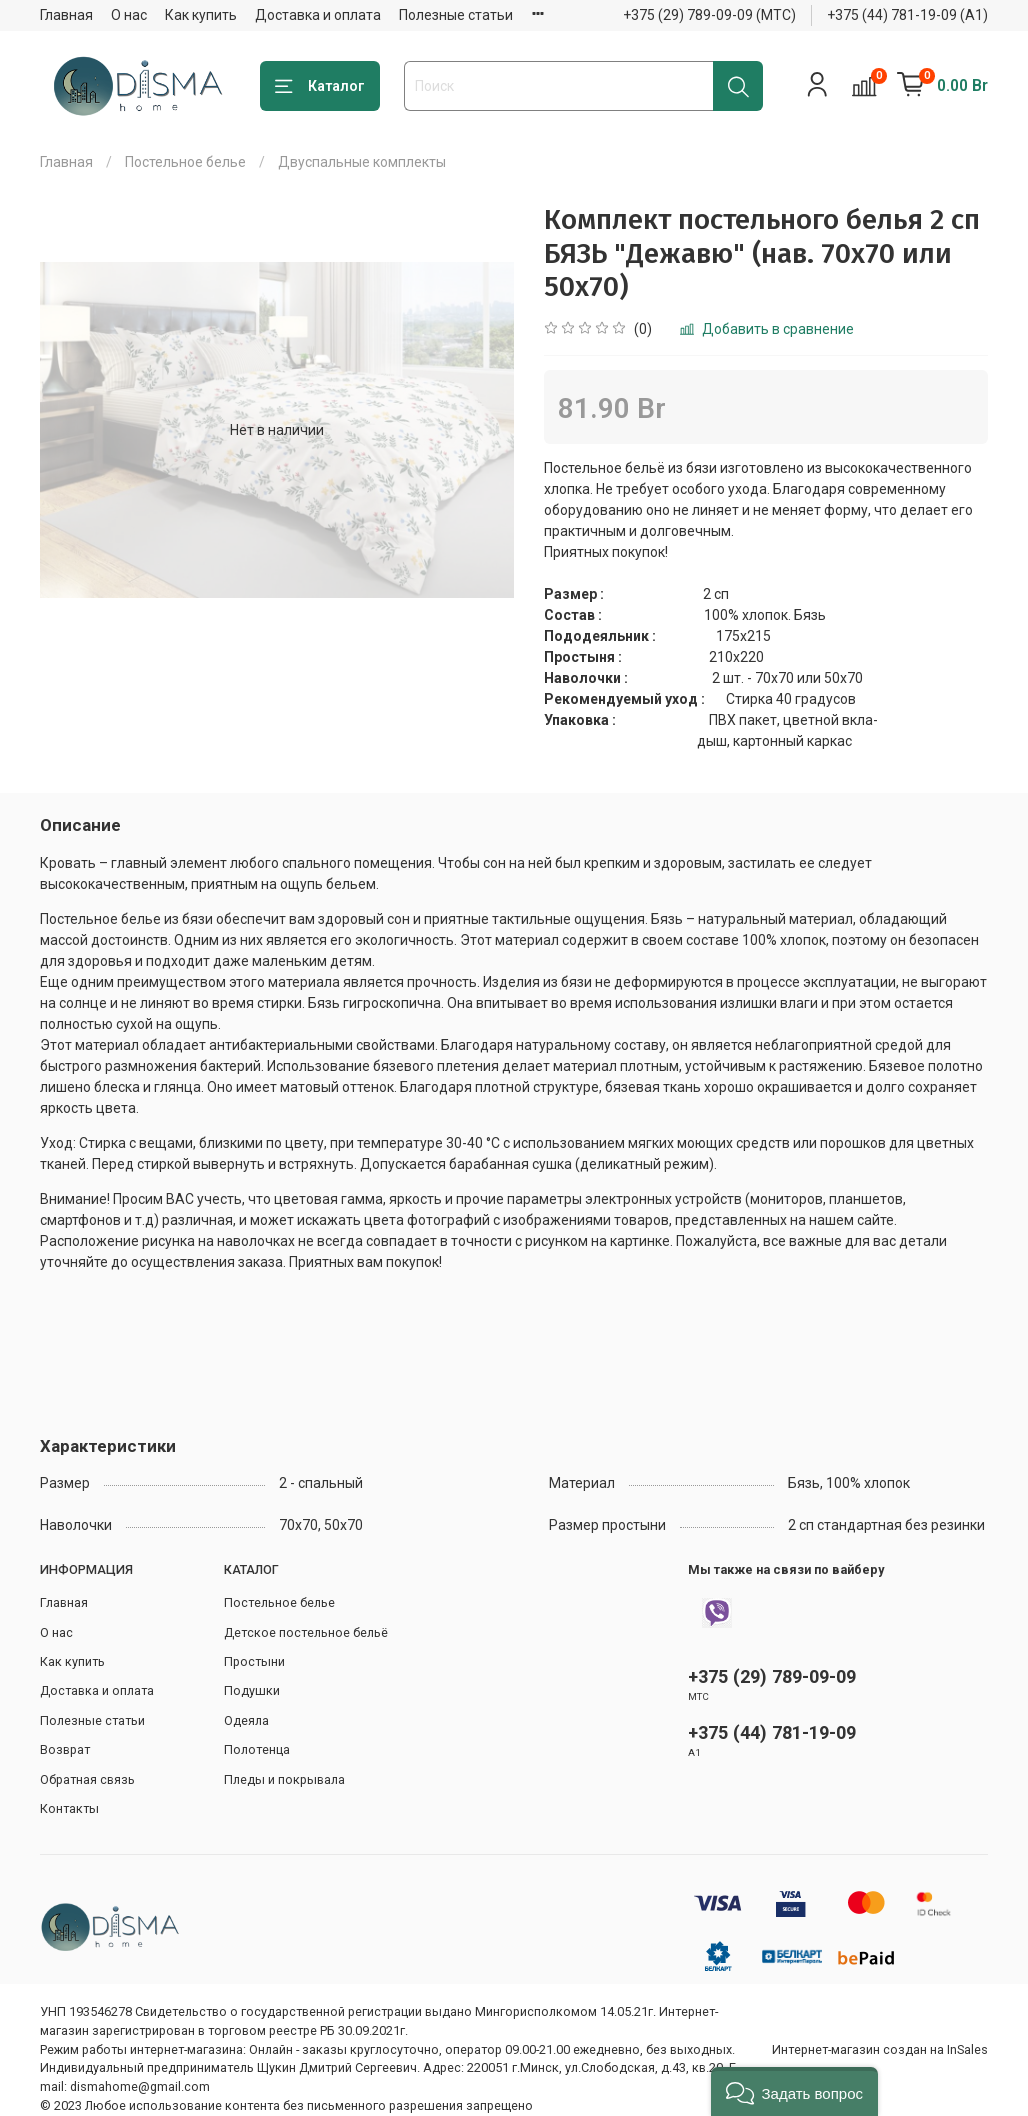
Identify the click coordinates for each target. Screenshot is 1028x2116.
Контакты (69, 1808)
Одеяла (246, 1720)
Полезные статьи (456, 15)
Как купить (201, 15)
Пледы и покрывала (284, 1779)
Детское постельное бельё (306, 1632)
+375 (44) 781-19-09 (772, 1732)
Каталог (320, 87)
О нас (129, 15)
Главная (66, 15)
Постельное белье (185, 162)
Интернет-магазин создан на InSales (880, 2049)
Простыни (254, 1661)
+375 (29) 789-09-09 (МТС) (709, 15)
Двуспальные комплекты (362, 162)
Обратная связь (87, 1779)
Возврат (65, 1749)
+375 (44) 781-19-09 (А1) (907, 15)
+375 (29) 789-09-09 (772, 1676)
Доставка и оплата (318, 15)
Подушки (252, 1690)
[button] (794, 2091)
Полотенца (257, 1749)
